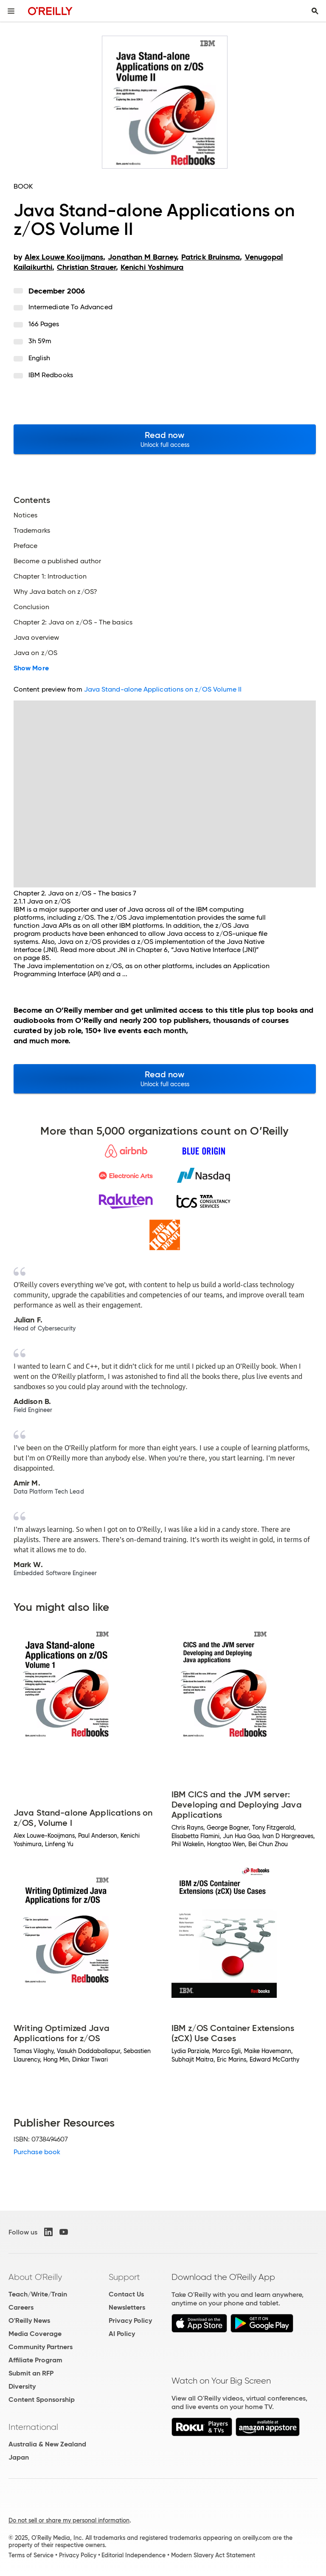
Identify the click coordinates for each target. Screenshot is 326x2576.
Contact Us (126, 2294)
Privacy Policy (130, 2320)
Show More (31, 668)
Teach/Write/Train (37, 2294)
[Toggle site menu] (11, 11)
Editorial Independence (133, 2555)
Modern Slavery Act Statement (213, 2555)
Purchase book (37, 2152)
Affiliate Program (35, 2360)
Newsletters (127, 2307)
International (33, 2427)
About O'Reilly (35, 2277)
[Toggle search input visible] (315, 11)
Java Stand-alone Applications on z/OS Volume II (163, 689)
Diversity (22, 2386)
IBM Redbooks (50, 375)
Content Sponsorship (41, 2399)
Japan (18, 2457)
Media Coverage (35, 2333)
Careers (21, 2307)
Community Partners (40, 2346)
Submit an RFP (30, 2373)
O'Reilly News (29, 2320)
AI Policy (122, 2333)
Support (124, 2277)
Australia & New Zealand (47, 2444)
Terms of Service (30, 2555)
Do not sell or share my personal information (68, 2520)
